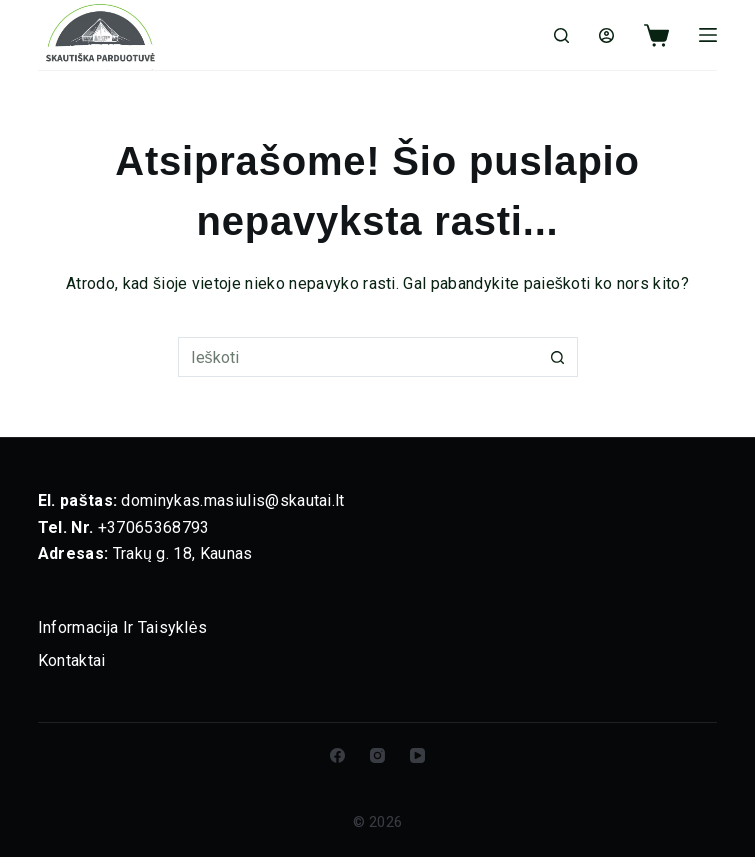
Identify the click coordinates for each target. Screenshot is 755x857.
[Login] (606, 35)
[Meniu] (708, 35)
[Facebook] (337, 755)
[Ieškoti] (561, 35)
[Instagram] (377, 755)
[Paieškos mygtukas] (558, 357)
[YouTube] (417, 755)
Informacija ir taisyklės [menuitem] (123, 627)
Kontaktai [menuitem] (72, 660)
